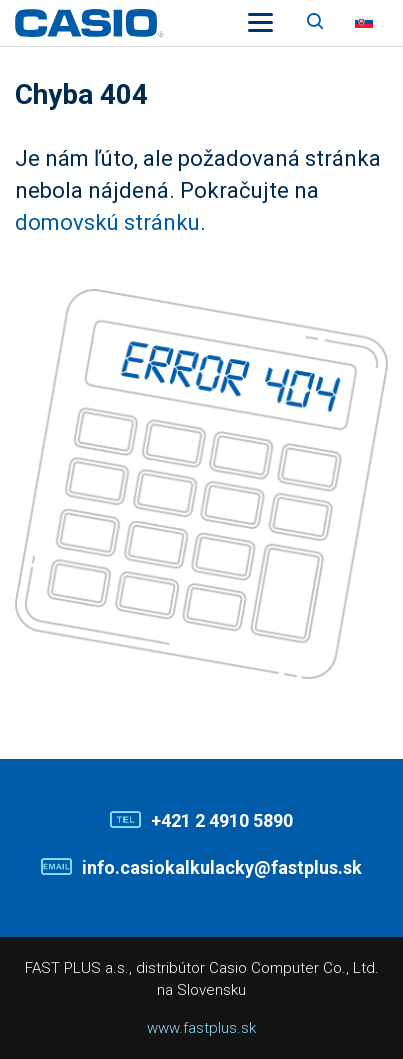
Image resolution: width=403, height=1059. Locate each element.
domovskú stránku (107, 222)
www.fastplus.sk (201, 1028)
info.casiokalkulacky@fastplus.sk (222, 867)
